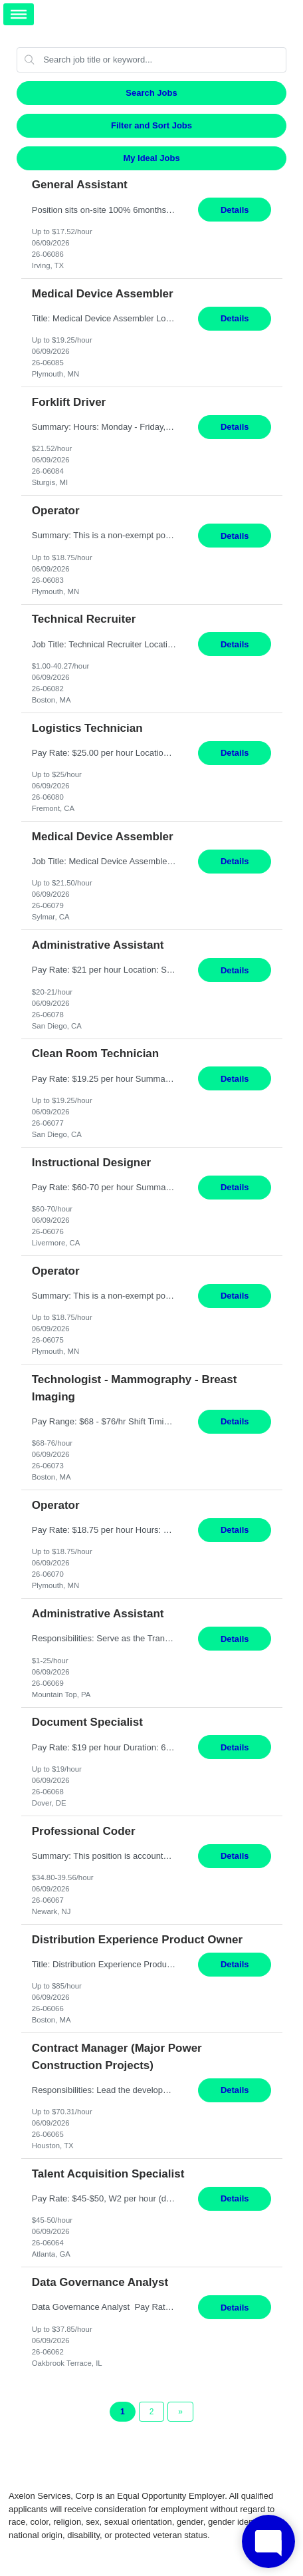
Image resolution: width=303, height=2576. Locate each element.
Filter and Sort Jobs (151, 125)
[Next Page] (180, 2412)
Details (235, 210)
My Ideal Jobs (151, 158)
